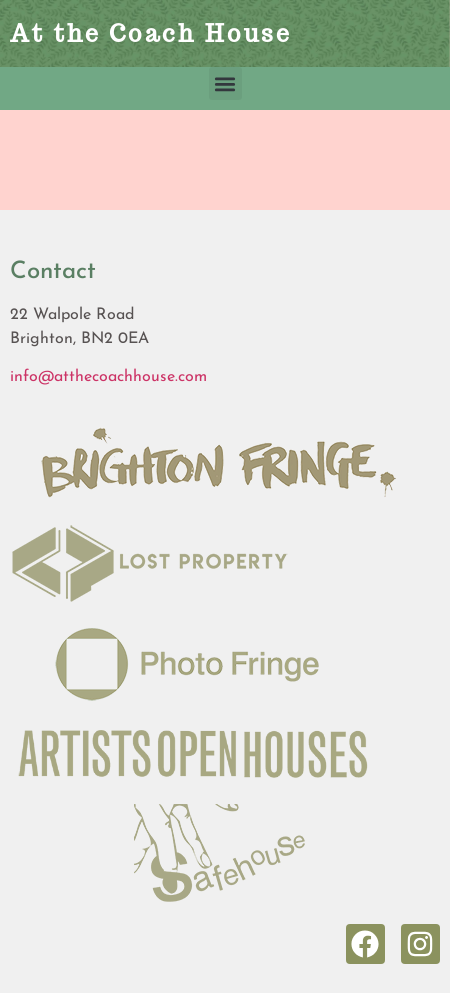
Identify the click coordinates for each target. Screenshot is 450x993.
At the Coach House (151, 33)
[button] (225, 83)
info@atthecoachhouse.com (108, 377)
